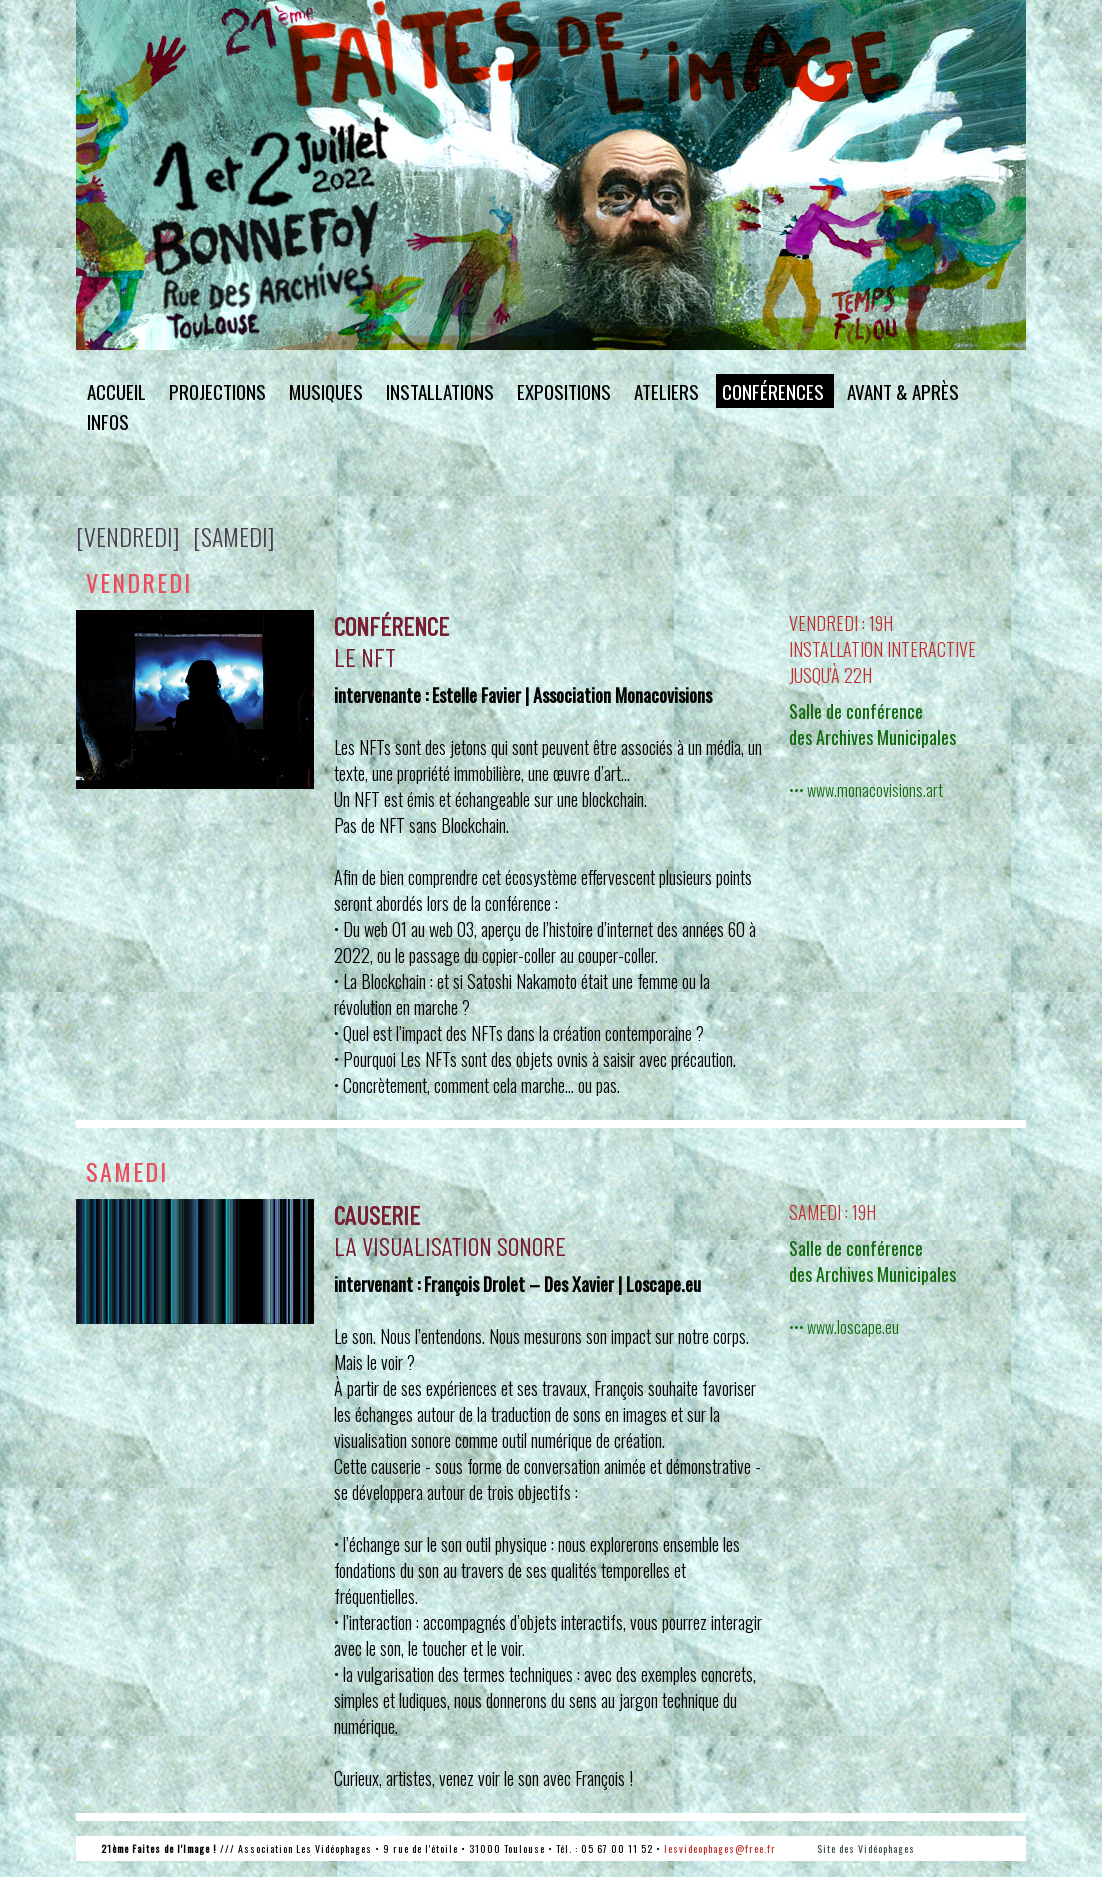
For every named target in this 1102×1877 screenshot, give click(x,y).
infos (108, 421)
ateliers (666, 391)
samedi (127, 1171)
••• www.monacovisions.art (866, 790)
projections (217, 391)
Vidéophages (886, 1848)
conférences (773, 391)
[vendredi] (127, 536)
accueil (116, 391)
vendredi (139, 582)
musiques (326, 391)
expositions (564, 391)
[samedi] (233, 536)
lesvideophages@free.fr (720, 1848)
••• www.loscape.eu (844, 1327)
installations (440, 391)
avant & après (903, 391)
